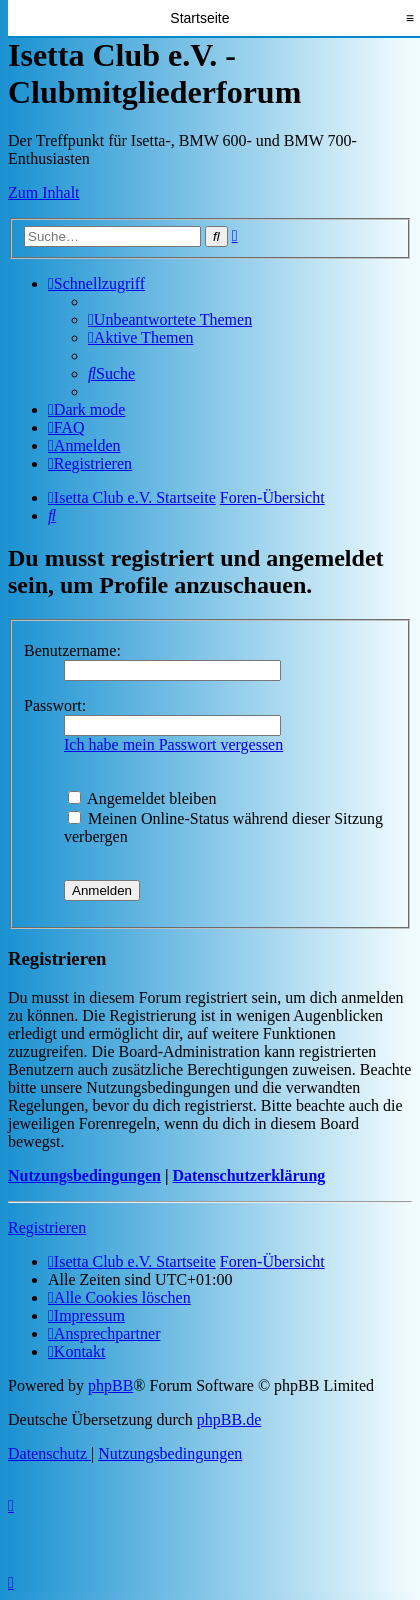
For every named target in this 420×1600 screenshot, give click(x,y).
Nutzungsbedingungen (84, 1175)
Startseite (199, 18)
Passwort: (55, 705)
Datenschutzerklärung (248, 1175)
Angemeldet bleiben (142, 798)
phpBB (110, 1385)
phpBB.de (229, 1419)
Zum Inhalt (44, 192)
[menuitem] (170, 319)
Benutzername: (72, 650)
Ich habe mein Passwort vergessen (173, 744)
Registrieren (47, 1227)
